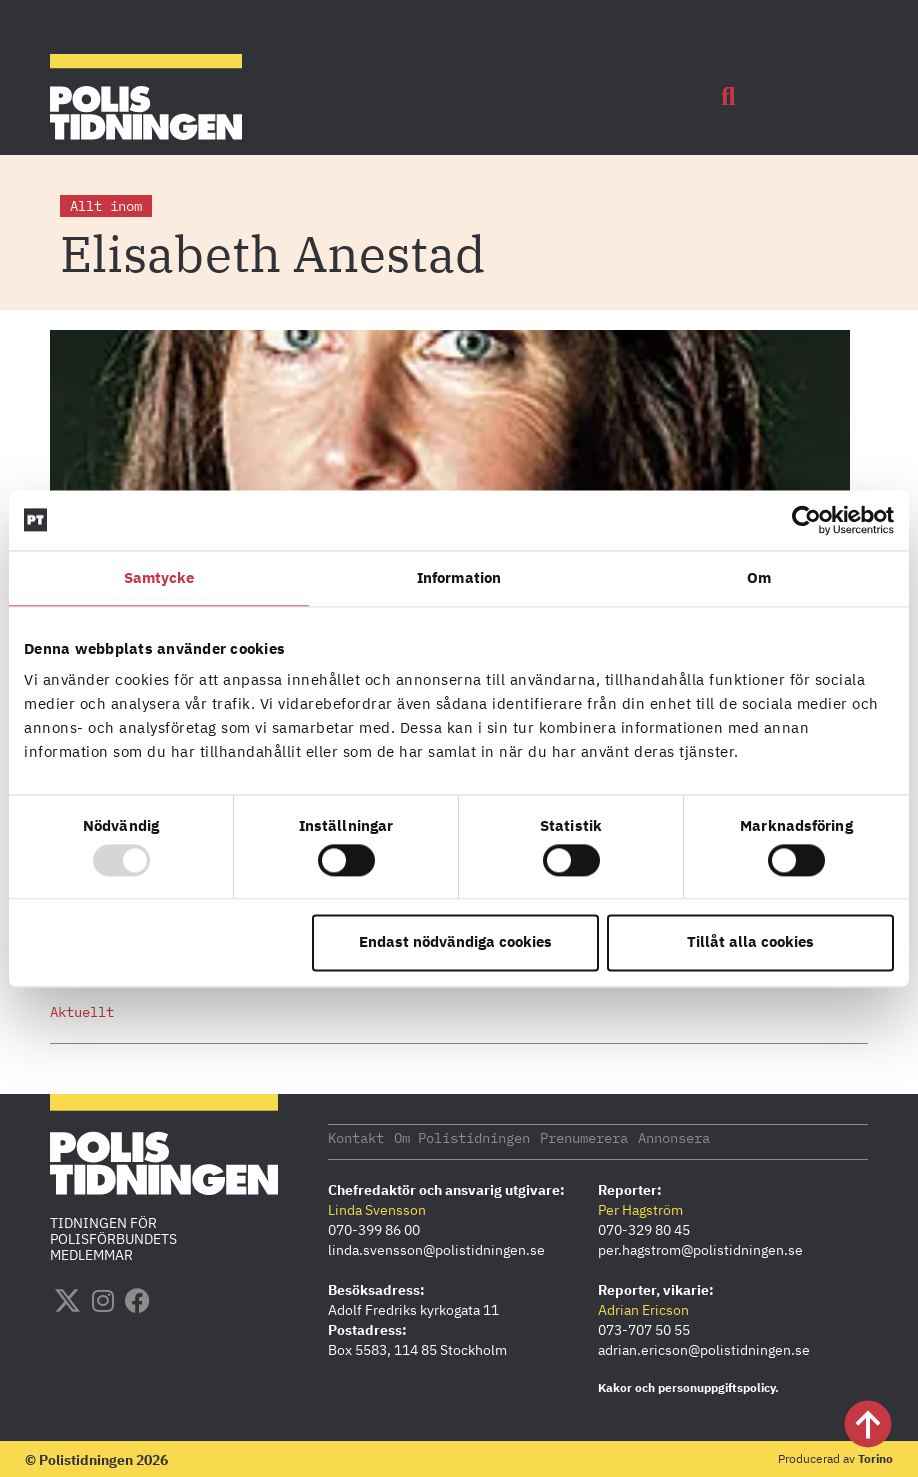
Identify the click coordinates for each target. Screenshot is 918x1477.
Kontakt (356, 1137)
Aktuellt (82, 1012)
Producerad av (835, 1457)
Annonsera (674, 1137)
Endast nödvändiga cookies (455, 942)
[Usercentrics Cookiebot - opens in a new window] (806, 520)
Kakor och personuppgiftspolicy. (688, 1386)
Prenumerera (584, 1137)
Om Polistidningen (462, 1137)
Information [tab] (459, 577)
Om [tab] (759, 577)
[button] (728, 97)
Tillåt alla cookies (750, 942)
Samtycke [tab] (159, 577)
